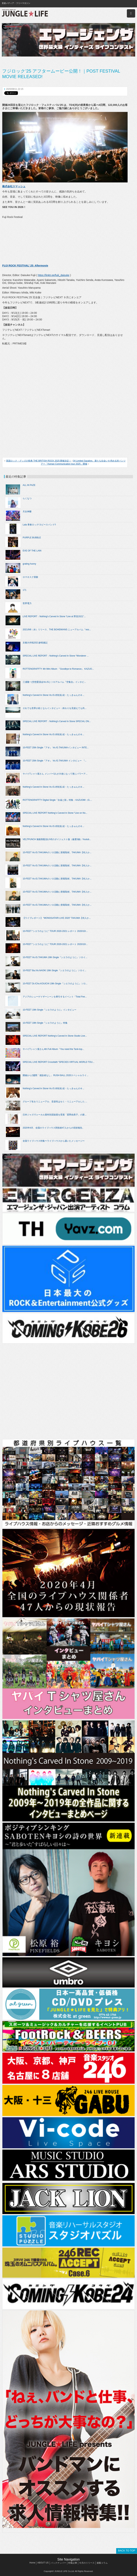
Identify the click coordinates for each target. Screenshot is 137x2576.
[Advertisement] (30, 370)
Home (32, 2562)
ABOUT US (42, 2562)
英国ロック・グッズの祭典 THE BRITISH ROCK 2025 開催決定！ (38, 460)
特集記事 (72, 2563)
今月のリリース (87, 2563)
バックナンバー (58, 2563)
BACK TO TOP (126, 2550)
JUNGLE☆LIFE (25, 13)
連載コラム (102, 2563)
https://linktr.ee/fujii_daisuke (53, 275)
